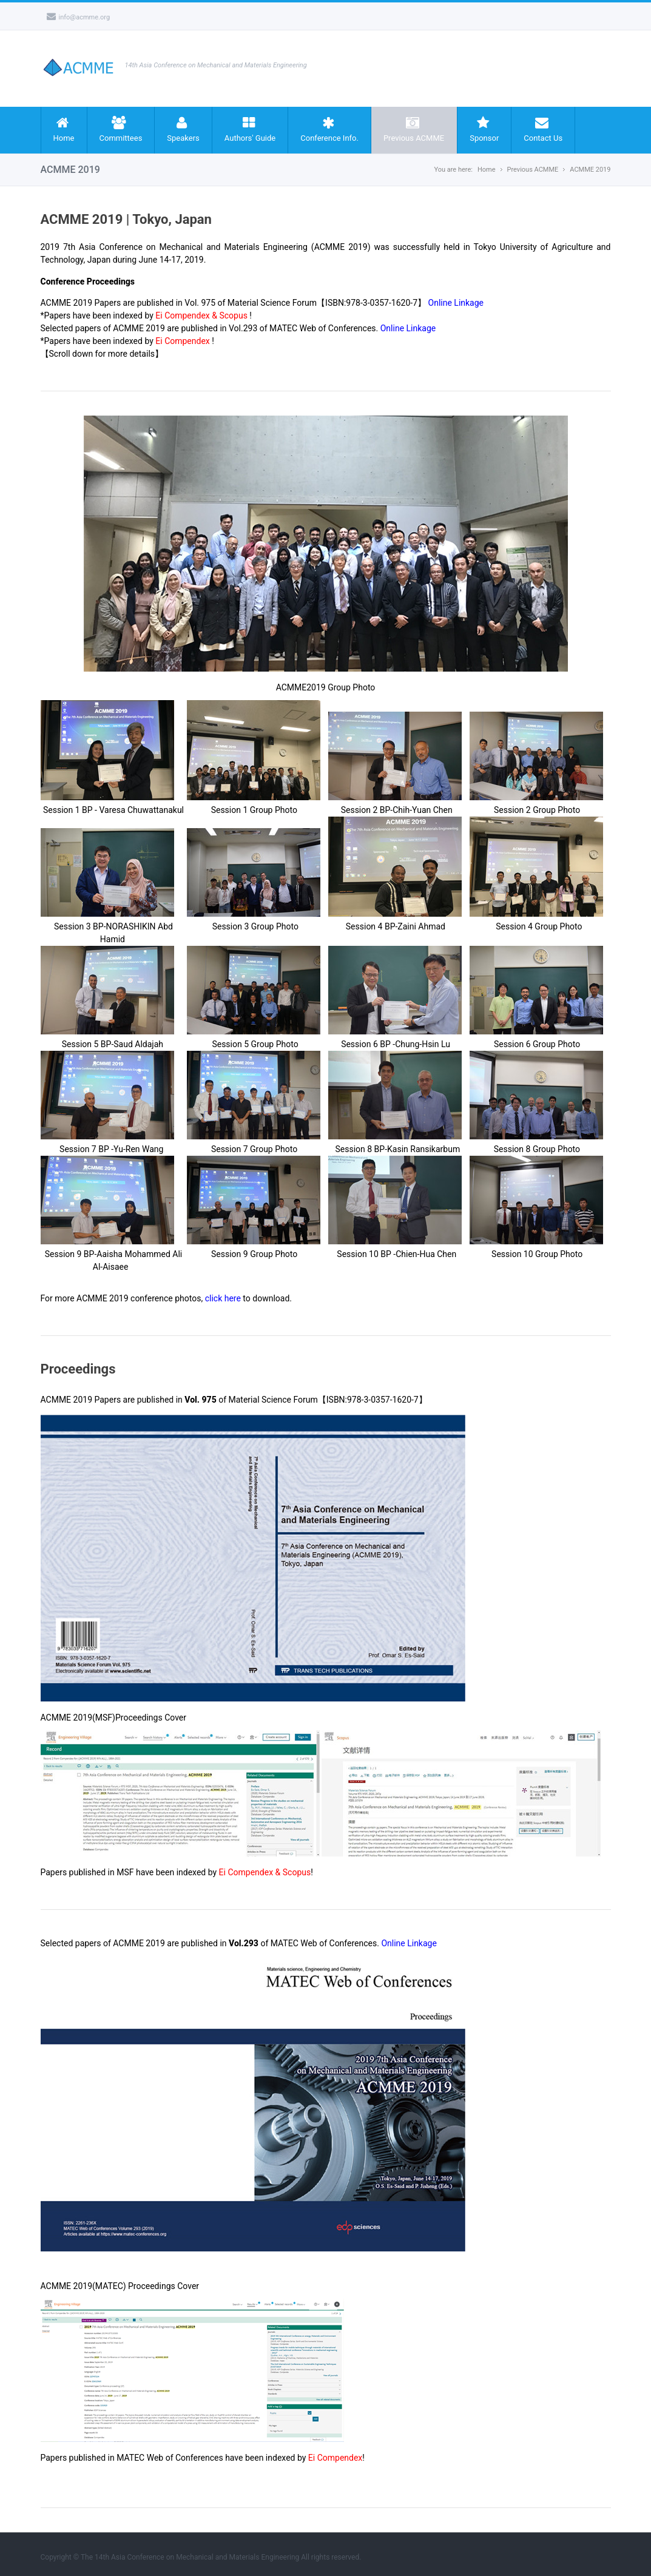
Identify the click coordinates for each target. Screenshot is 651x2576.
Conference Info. (329, 129)
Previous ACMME (413, 129)
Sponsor (484, 129)
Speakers (183, 129)
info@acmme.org (78, 17)
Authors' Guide (249, 129)
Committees (121, 129)
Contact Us (543, 129)
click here (223, 1298)
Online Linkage (456, 303)
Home (64, 129)
